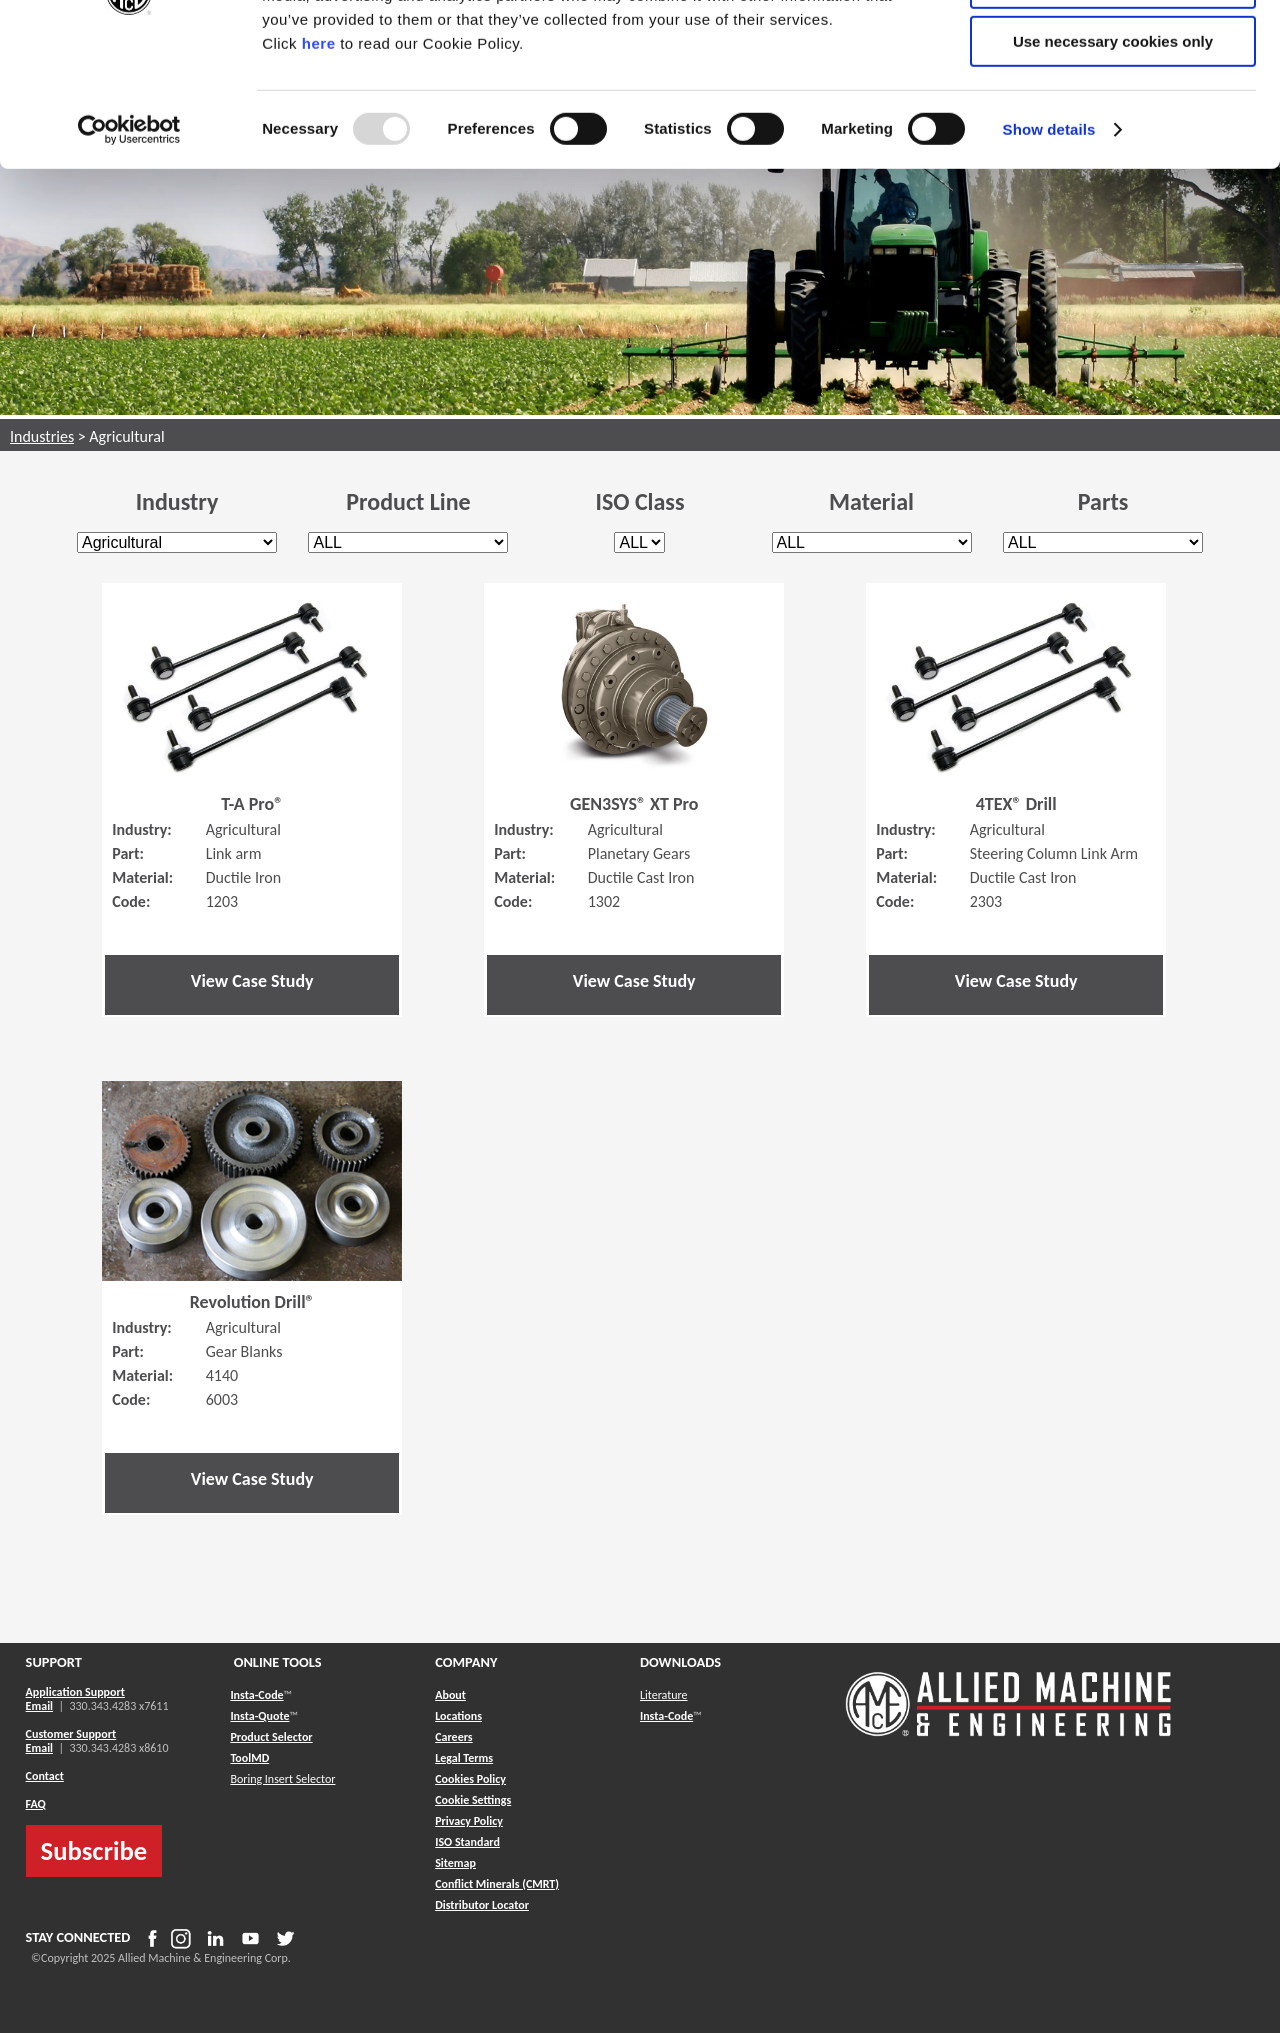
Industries (42, 436)
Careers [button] (453, 1737)
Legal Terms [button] (464, 1758)
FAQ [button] (36, 1804)
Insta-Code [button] (256, 1695)
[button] (455, 1863)
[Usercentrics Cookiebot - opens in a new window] (129, 255)
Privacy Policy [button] (469, 1821)
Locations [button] (458, 1716)
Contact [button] (45, 1776)
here (319, 168)
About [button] (450, 1695)
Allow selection (1112, 108)
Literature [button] (664, 1695)
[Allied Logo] (1009, 1733)
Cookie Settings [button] (473, 1800)
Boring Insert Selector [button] (282, 1779)
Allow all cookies (1113, 49)
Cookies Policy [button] (470, 1779)
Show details (1049, 254)
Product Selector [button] (271, 1737)
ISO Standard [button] (467, 1842)
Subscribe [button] (94, 1851)
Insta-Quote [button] (259, 1716)
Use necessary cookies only (1113, 166)
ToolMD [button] (249, 1758)
